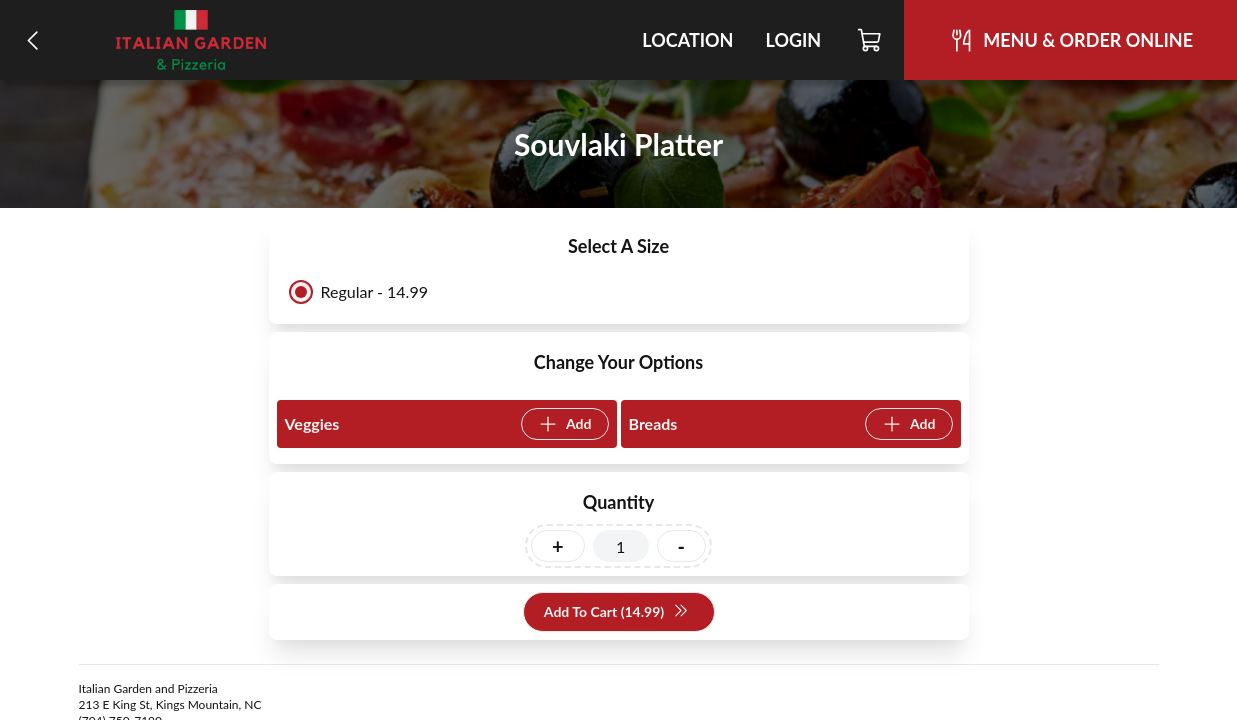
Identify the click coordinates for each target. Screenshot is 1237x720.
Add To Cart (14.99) (616, 612)
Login (793, 40)
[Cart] (870, 40)
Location (687, 40)
